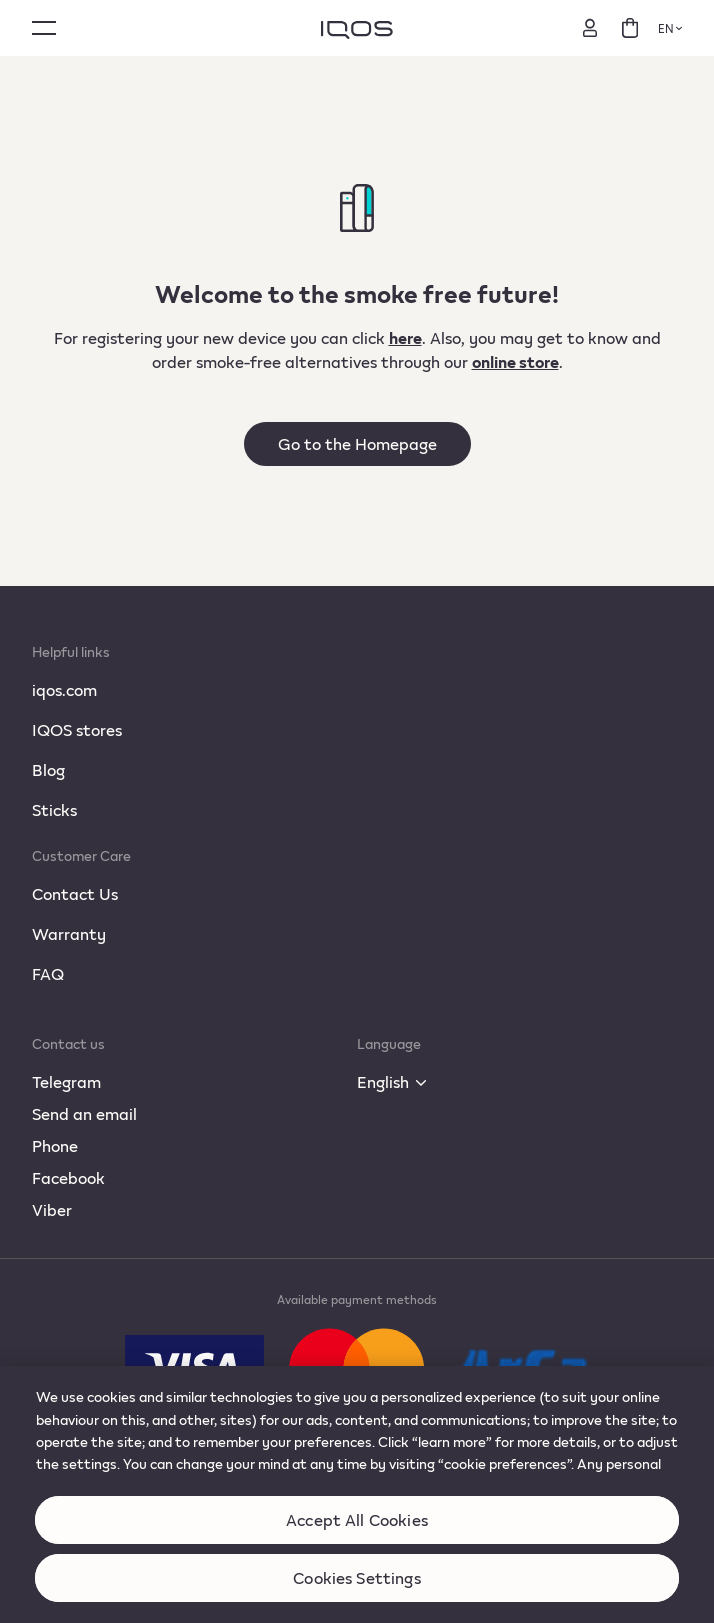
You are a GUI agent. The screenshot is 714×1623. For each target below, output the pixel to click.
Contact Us (75, 893)
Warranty (69, 933)
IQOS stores (77, 729)
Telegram (66, 1081)
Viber (52, 1209)
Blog (48, 769)
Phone (55, 1145)
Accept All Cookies (357, 1533)
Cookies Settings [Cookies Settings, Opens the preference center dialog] (357, 1591)
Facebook (68, 1177)
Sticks (54, 809)
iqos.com (64, 689)
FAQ (48, 973)
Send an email (84, 1113)
